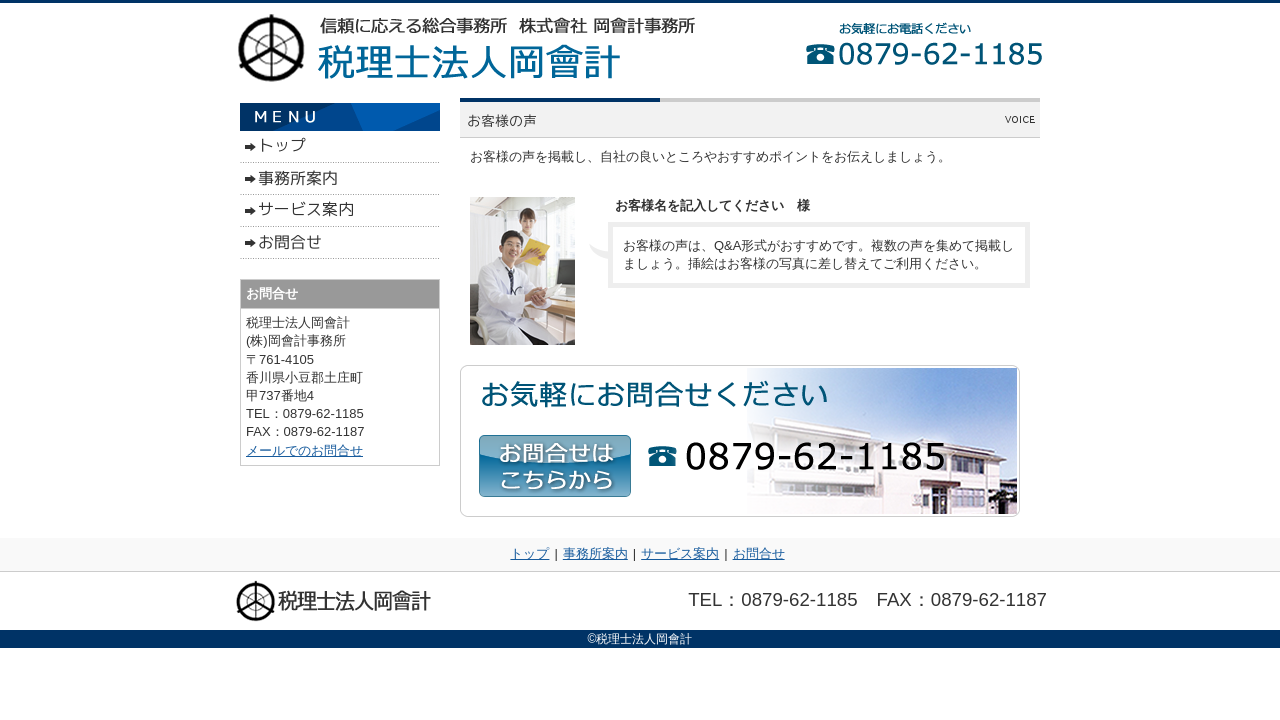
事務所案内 (595, 553)
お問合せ (759, 553)
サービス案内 (680, 553)
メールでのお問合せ (304, 450)
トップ (529, 553)
